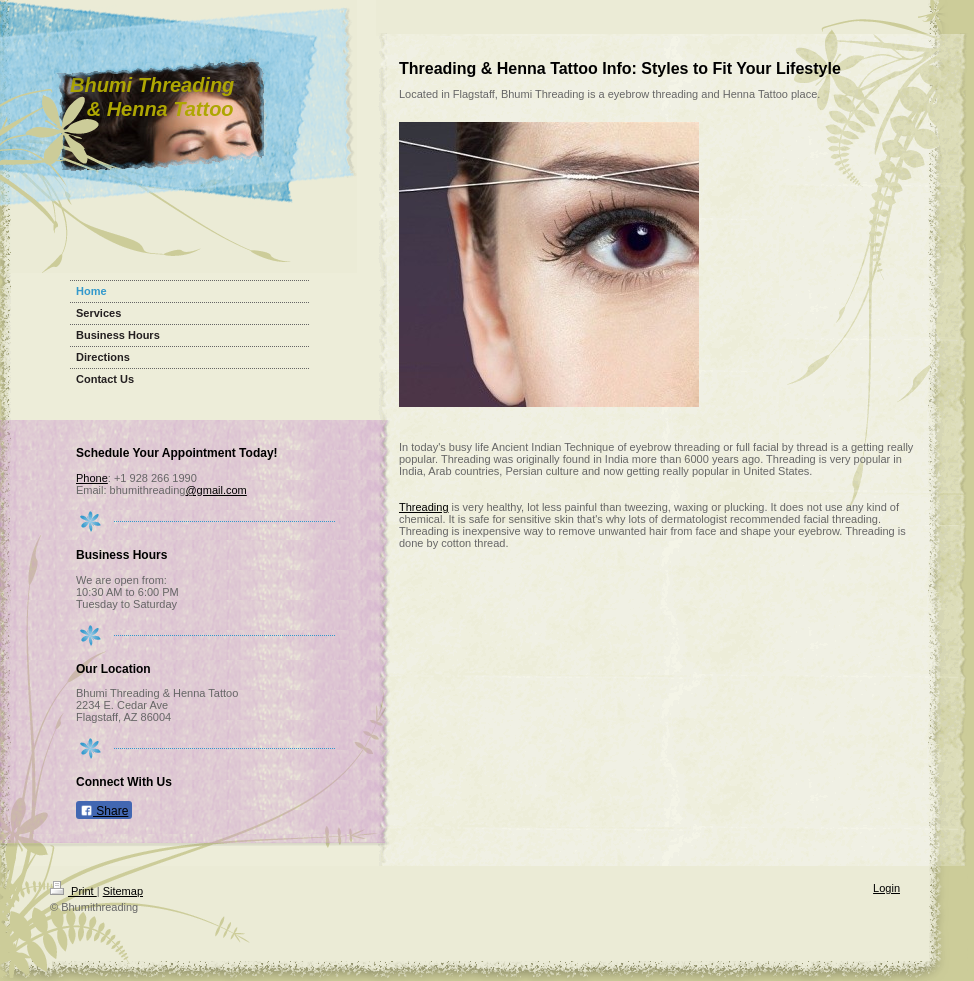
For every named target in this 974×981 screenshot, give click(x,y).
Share (104, 811)
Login (886, 888)
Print (73, 891)
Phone (92, 478)
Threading (424, 507)
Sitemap (123, 891)
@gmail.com (215, 490)
